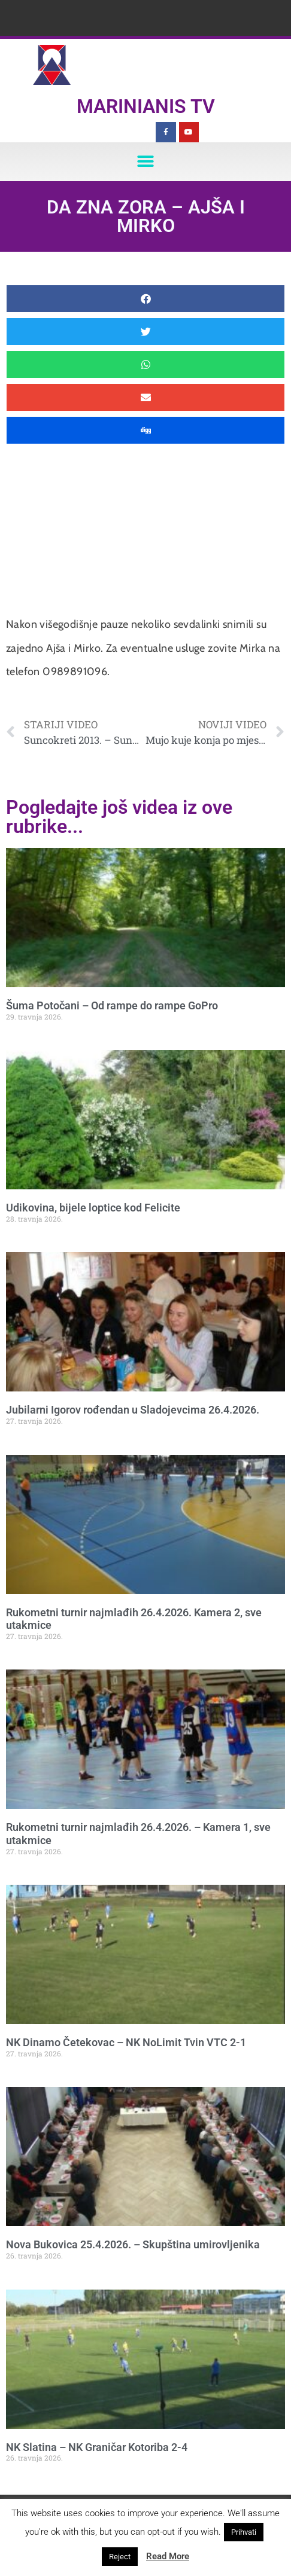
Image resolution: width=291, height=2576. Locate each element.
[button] (145, 161)
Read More (167, 2556)
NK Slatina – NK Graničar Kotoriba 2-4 (96, 2447)
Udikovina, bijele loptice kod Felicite (93, 1207)
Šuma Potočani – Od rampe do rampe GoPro (112, 1005)
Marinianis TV (146, 106)
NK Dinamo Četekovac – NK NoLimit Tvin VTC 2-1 (126, 2042)
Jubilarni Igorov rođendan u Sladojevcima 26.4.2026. (132, 1409)
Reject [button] (120, 2556)
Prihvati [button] (243, 2532)
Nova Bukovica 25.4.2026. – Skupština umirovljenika (133, 2244)
